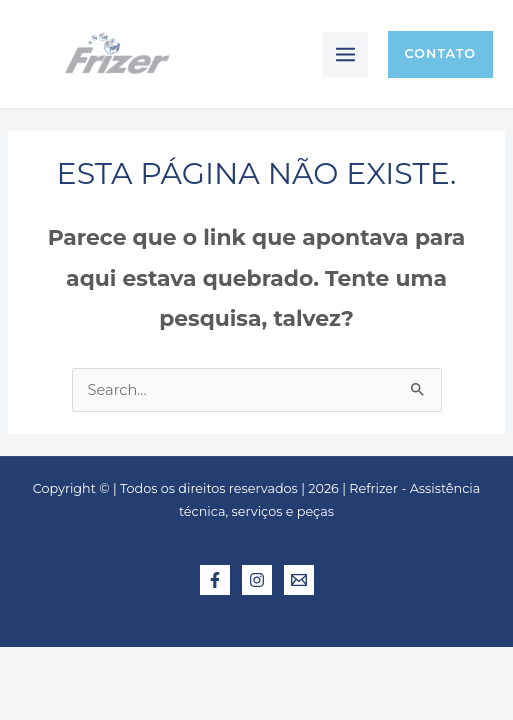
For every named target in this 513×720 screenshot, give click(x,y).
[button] (440, 54)
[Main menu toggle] (345, 54)
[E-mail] (299, 580)
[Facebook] (215, 580)
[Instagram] (257, 580)
